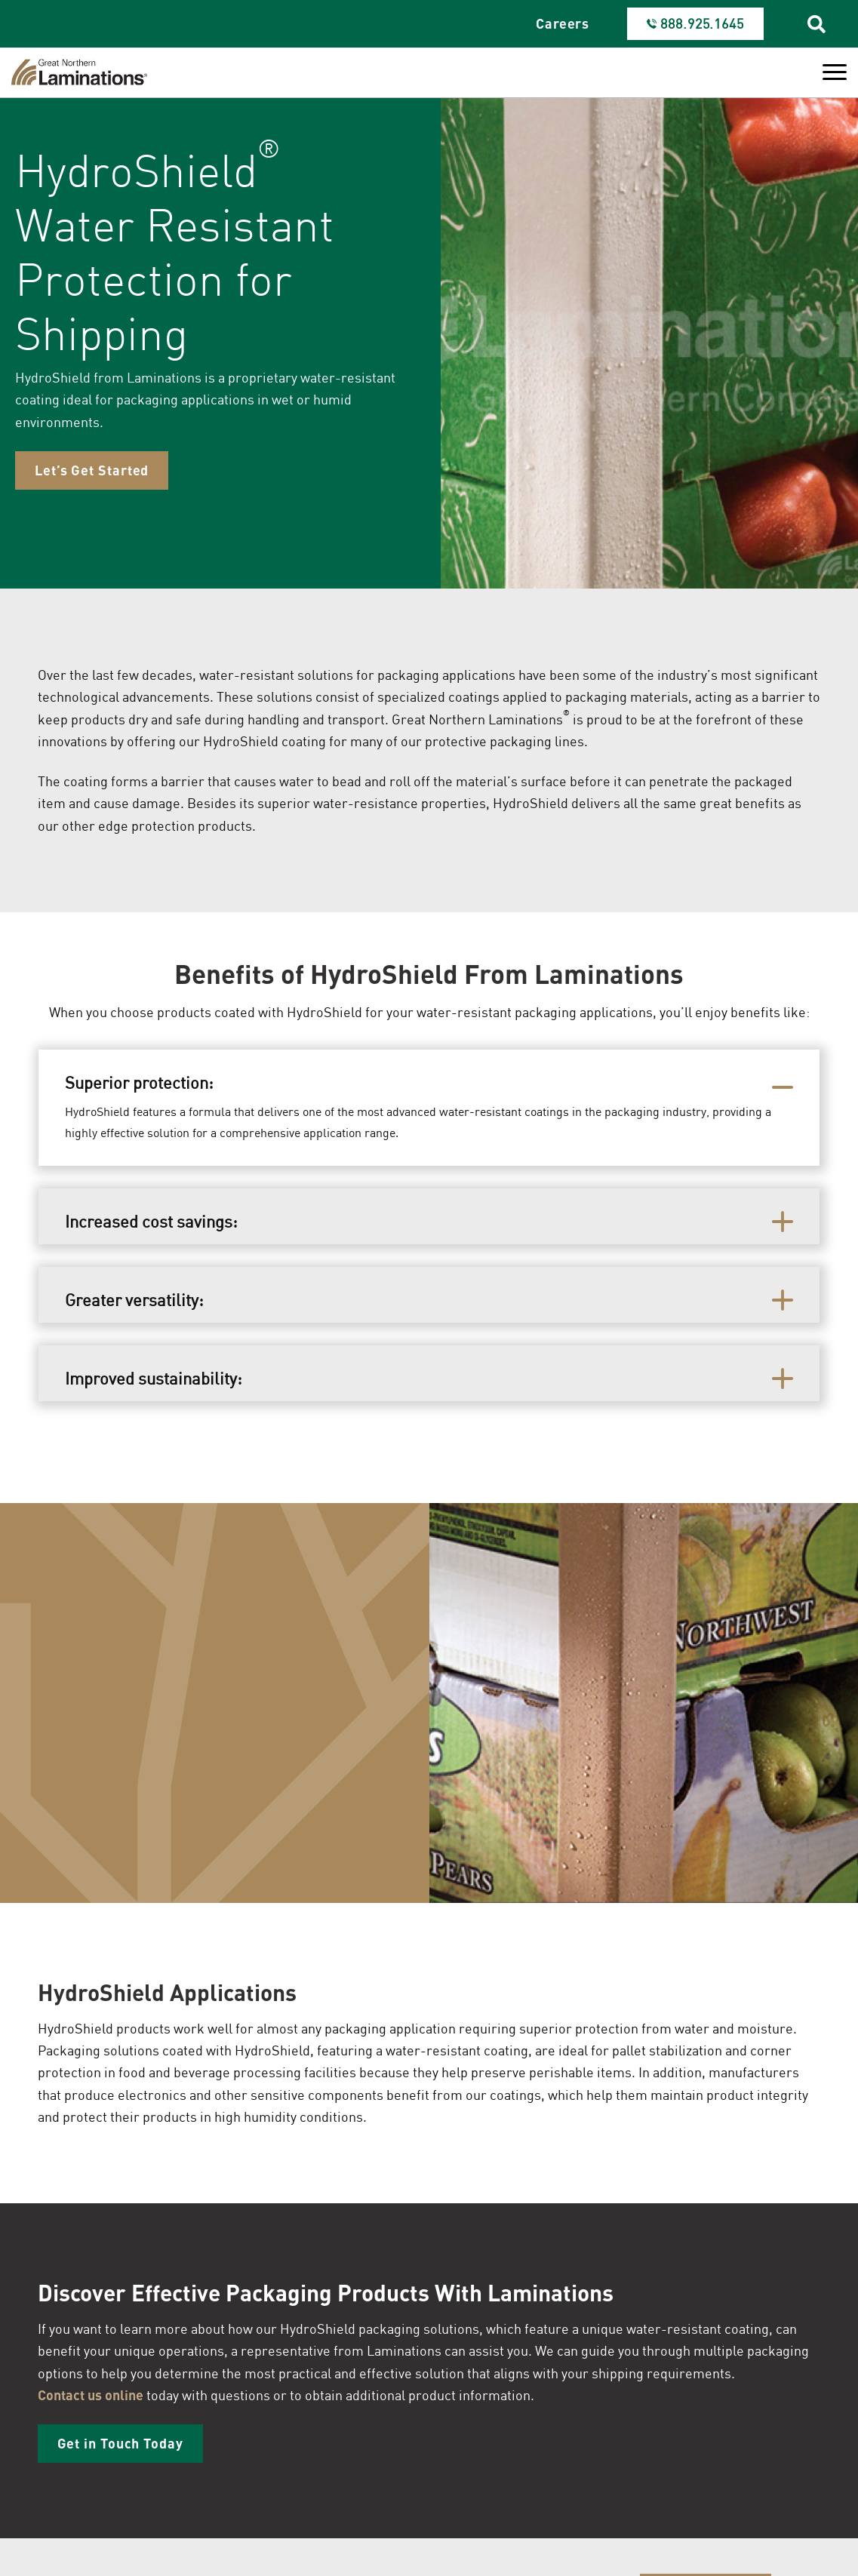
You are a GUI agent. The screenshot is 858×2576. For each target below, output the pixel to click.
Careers (562, 23)
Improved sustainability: (155, 1378)
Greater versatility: (136, 1300)
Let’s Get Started (92, 470)
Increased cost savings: (153, 1221)
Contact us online (90, 2395)
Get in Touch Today (120, 2443)
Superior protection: (141, 1082)
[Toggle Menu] (835, 72)
